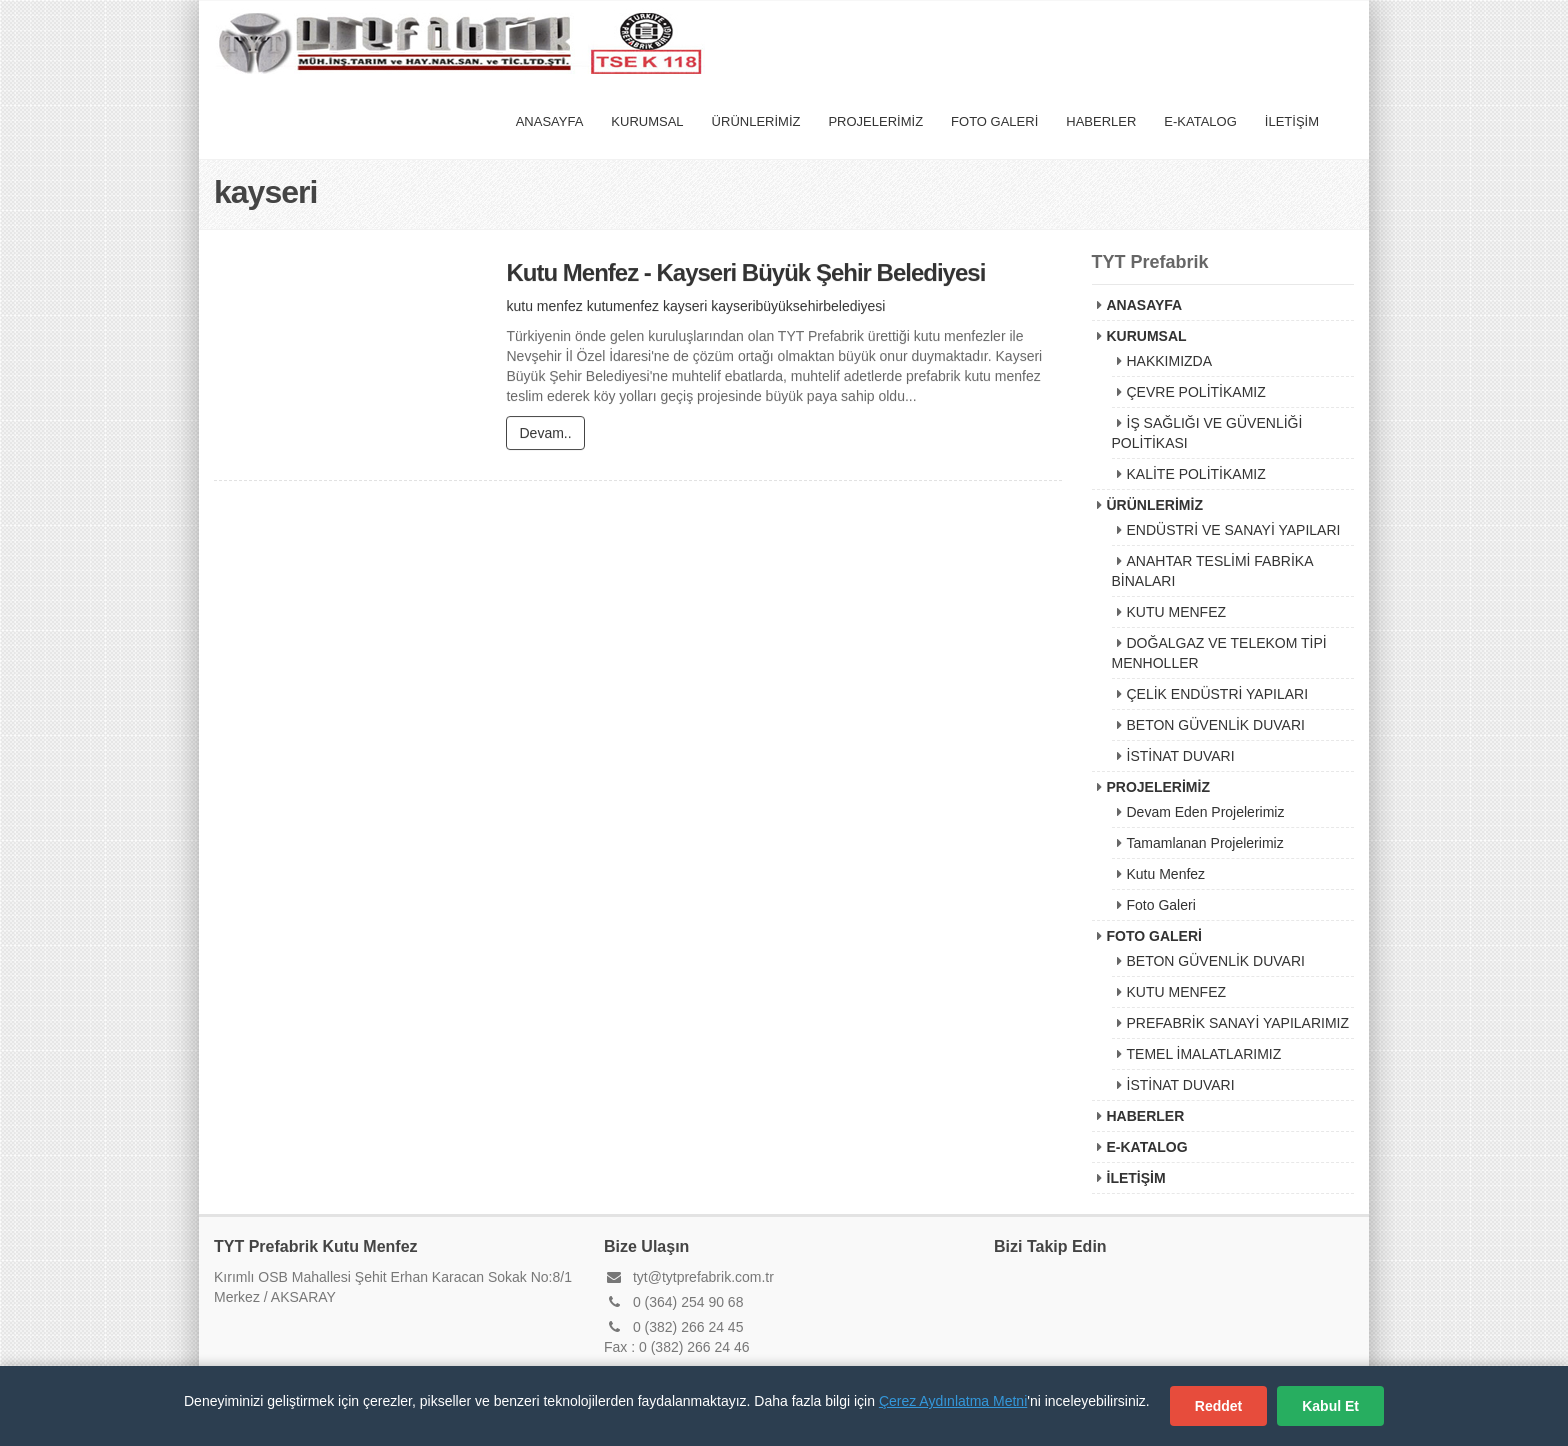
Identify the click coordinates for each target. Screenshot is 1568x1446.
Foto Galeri (1161, 905)
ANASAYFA (550, 121)
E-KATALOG (1200, 121)
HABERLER (1101, 121)
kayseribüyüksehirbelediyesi (798, 307)
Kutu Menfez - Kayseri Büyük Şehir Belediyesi (745, 273)
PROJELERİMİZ (875, 121)
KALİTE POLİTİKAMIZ (1196, 474)
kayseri (685, 307)
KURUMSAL (647, 121)
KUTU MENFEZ (1177, 612)
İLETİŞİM (1292, 121)
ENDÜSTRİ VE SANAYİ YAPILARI (1234, 530)
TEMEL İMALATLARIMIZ (1204, 1054)
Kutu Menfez (1166, 874)
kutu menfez (544, 307)
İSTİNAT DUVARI (1181, 756)
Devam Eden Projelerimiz (1206, 812)
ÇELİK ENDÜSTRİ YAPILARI (1218, 694)
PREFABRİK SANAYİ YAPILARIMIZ (1238, 1023)
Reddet (1218, 1406)
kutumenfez (623, 307)
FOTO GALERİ (994, 121)
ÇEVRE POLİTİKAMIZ (1196, 392)
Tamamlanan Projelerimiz (1205, 843)
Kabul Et (1330, 1406)
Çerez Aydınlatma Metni (953, 1401)
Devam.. (545, 434)
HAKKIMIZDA (1170, 361)
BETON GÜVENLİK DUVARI (1216, 725)
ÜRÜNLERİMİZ (756, 121)
